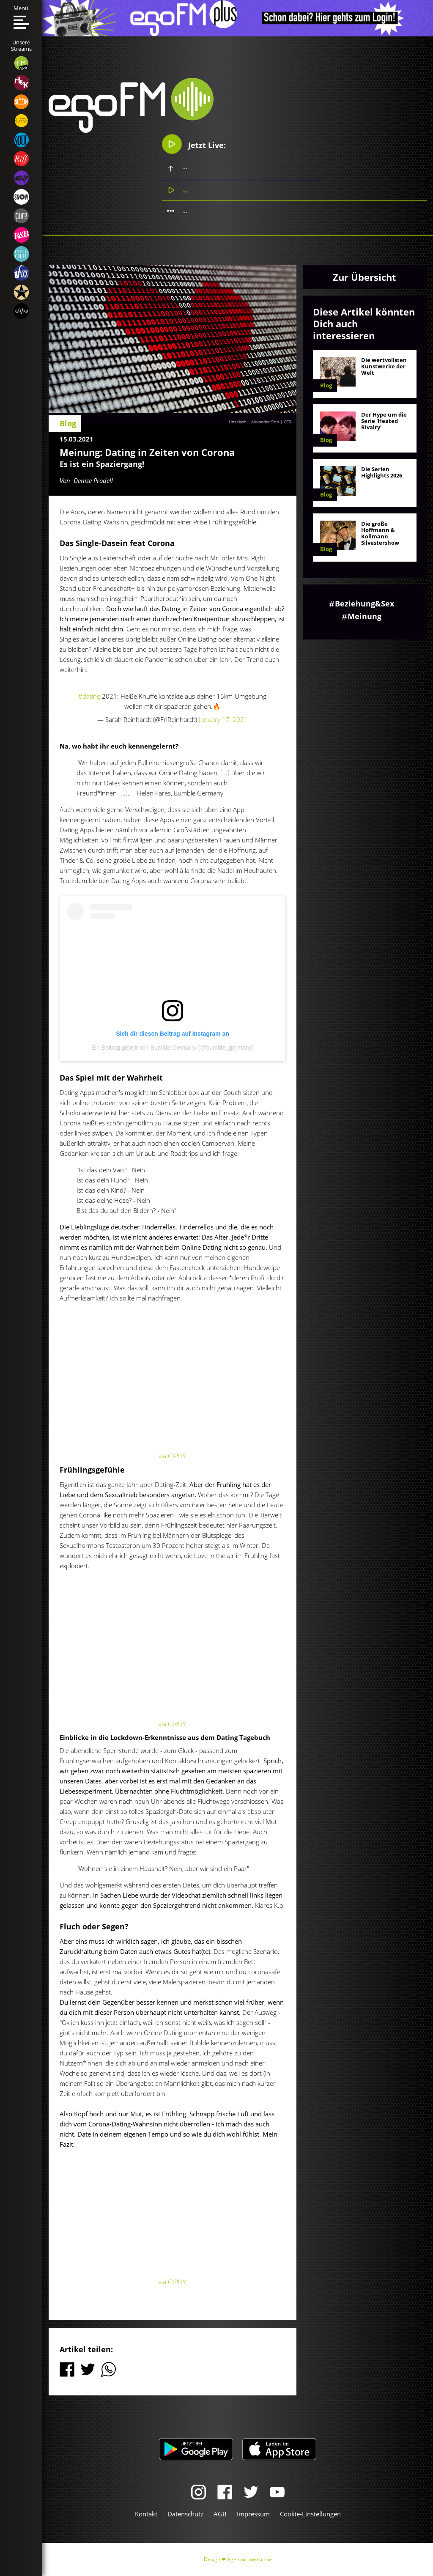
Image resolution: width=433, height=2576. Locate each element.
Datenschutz (185, 2514)
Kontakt (146, 2514)
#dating (89, 696)
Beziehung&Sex (364, 603)
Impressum (253, 2514)
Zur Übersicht (364, 277)
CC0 (287, 422)
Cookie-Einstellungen (310, 2514)
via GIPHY (172, 1455)
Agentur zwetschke (249, 2559)
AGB (220, 2514)
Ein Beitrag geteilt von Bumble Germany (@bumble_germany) (172, 1047)
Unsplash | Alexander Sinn (254, 422)
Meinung (364, 616)
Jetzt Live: (194, 144)
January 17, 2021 (223, 719)
